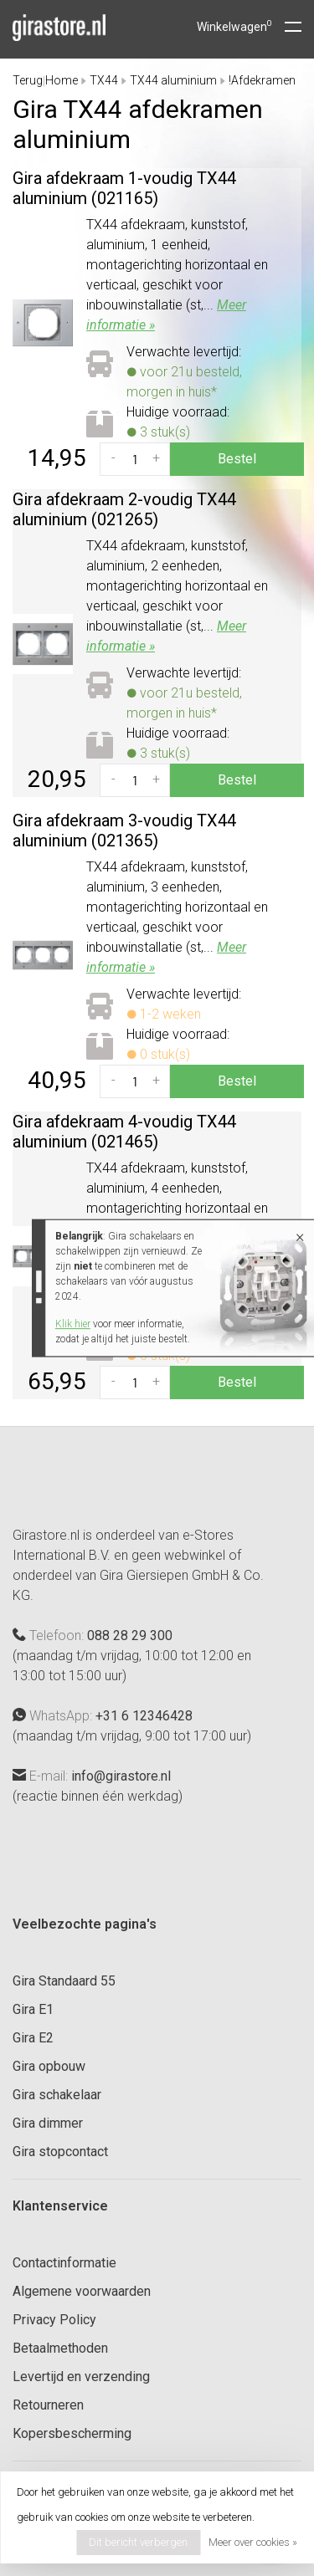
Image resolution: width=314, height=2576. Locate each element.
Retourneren (48, 2405)
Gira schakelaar (57, 2095)
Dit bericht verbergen (138, 2542)
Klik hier (72, 1324)
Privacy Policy (54, 2320)
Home (61, 80)
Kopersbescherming (72, 2433)
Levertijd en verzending (81, 2376)
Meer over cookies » (252, 2542)
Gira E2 (33, 2038)
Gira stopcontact (60, 2151)
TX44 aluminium (173, 80)
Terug (28, 80)
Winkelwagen (234, 26)
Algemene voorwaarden (82, 2291)
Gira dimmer (48, 2123)
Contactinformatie (64, 2263)
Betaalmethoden (60, 2348)
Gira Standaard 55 (64, 1981)
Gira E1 (33, 2009)
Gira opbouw (49, 2066)
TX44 (104, 80)
